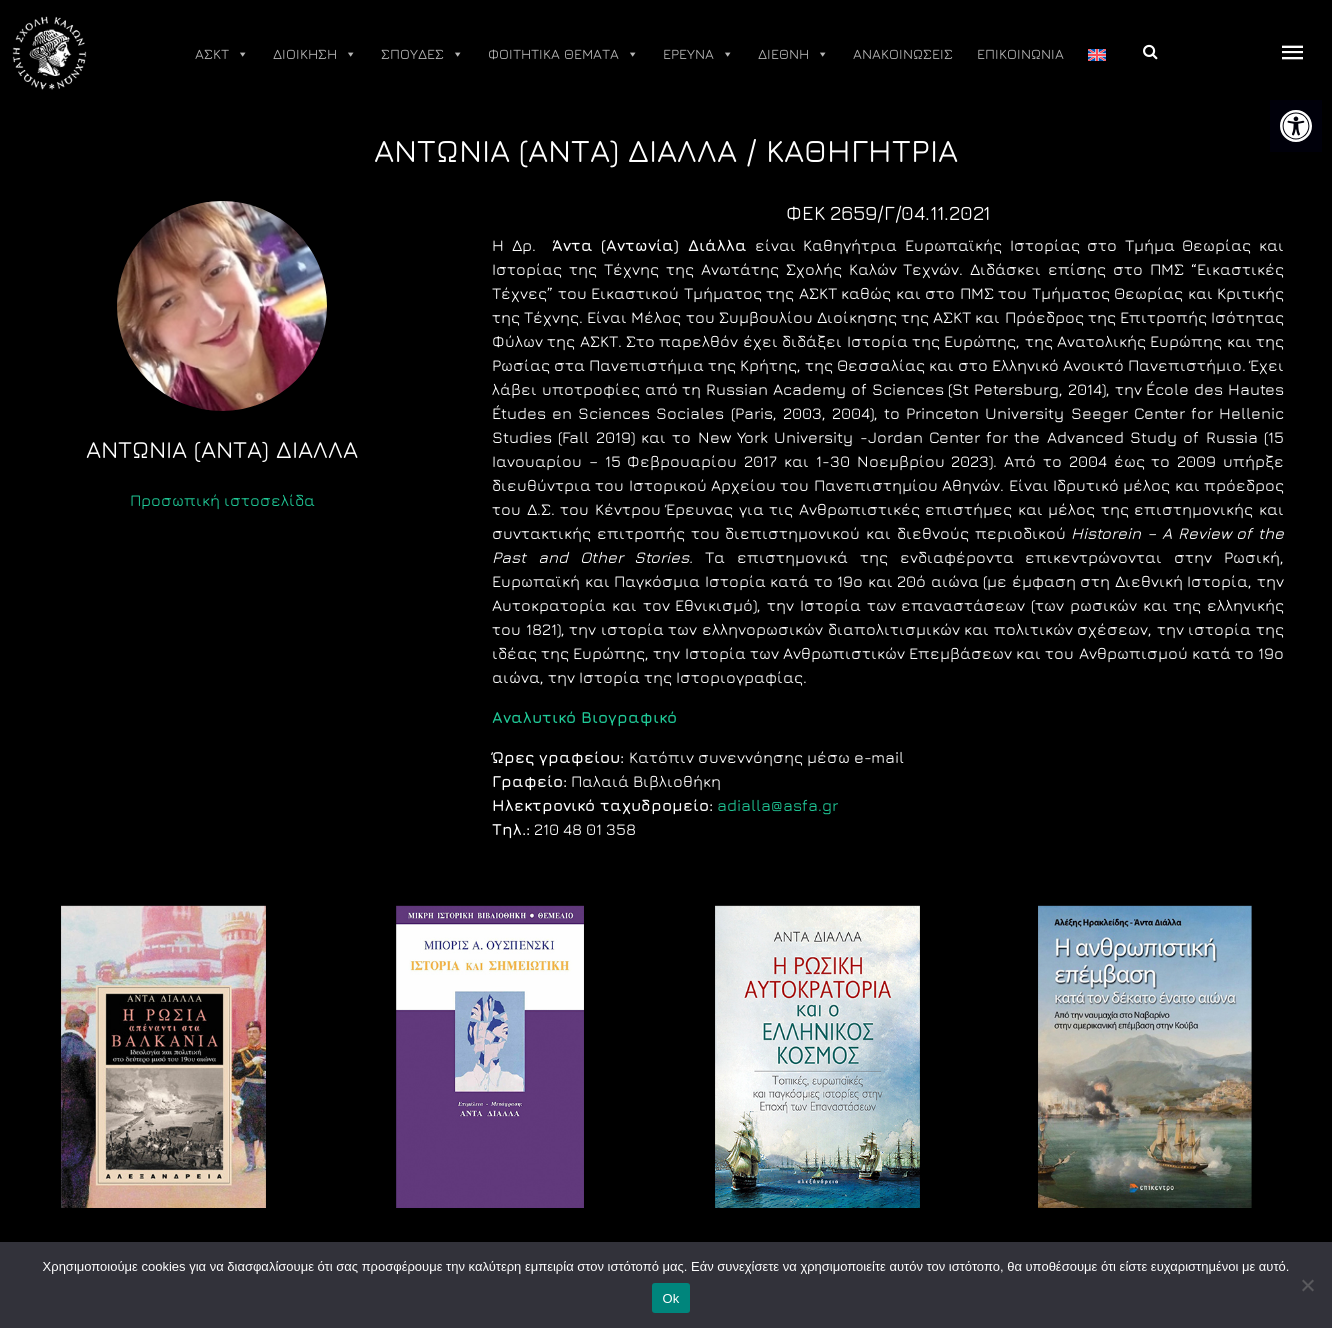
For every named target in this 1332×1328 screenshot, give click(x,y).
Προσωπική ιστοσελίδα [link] (222, 500)
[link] (1296, 126)
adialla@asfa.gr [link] (777, 805)
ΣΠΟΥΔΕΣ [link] (422, 54)
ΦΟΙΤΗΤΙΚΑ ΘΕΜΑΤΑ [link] (563, 54)
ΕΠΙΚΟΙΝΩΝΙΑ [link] (1020, 53)
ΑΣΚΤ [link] (222, 54)
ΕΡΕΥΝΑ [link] (698, 54)
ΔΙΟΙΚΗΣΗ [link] (315, 54)
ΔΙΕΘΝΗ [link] (793, 54)
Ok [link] (670, 1298)
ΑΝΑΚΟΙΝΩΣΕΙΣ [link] (903, 53)
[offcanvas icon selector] (1293, 53)
